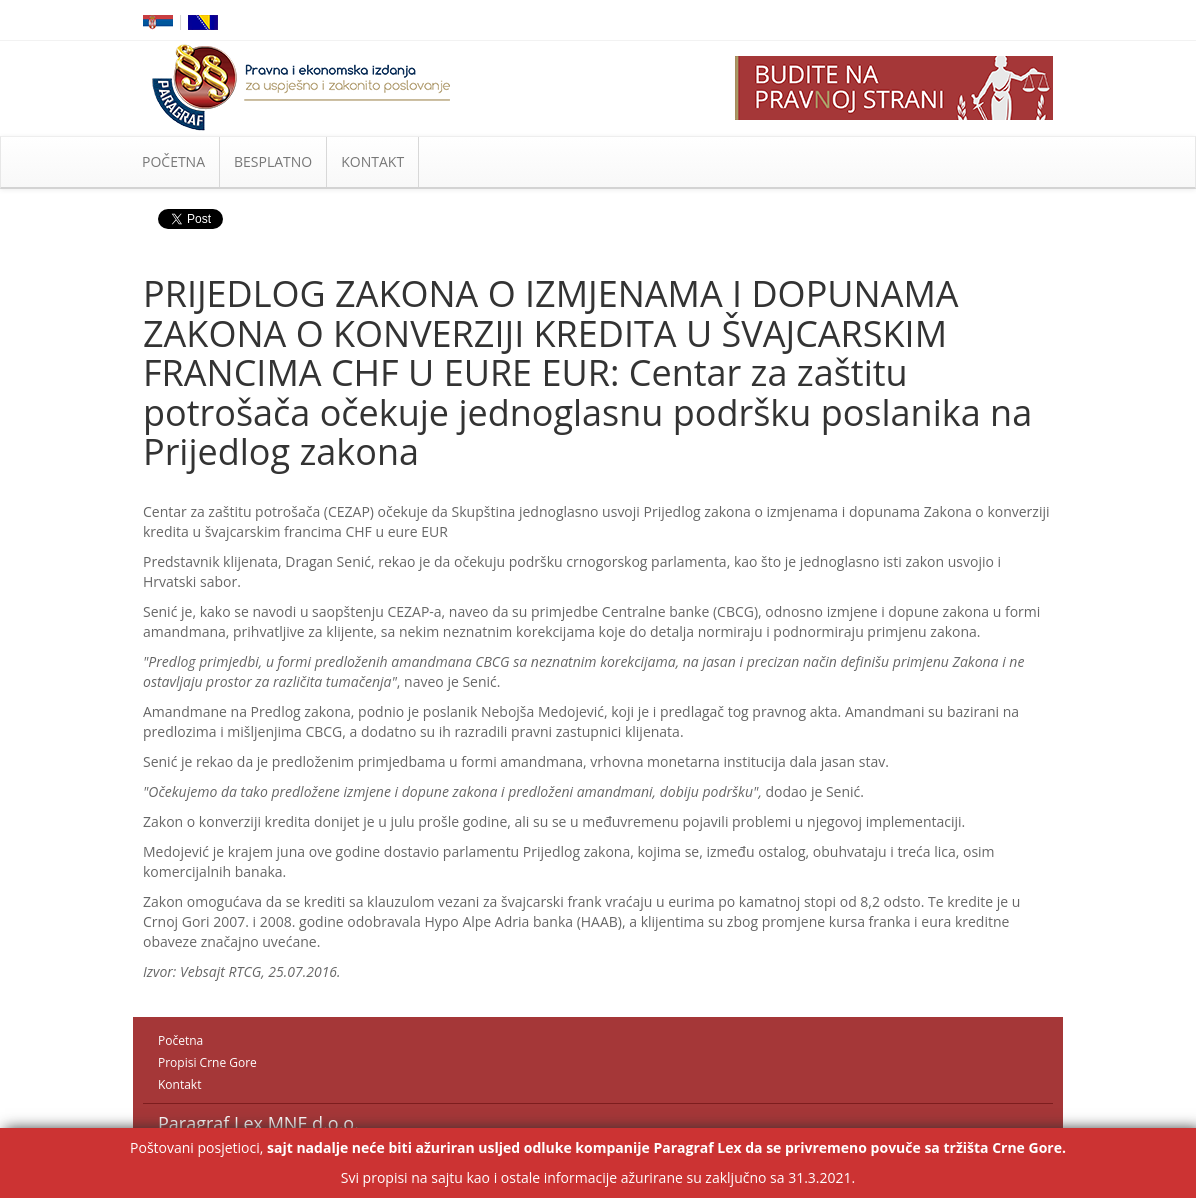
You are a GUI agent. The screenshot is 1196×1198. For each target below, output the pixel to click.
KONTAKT (372, 161)
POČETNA (173, 161)
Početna (180, 1040)
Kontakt (179, 1084)
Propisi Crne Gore (207, 1062)
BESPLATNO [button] (273, 161)
